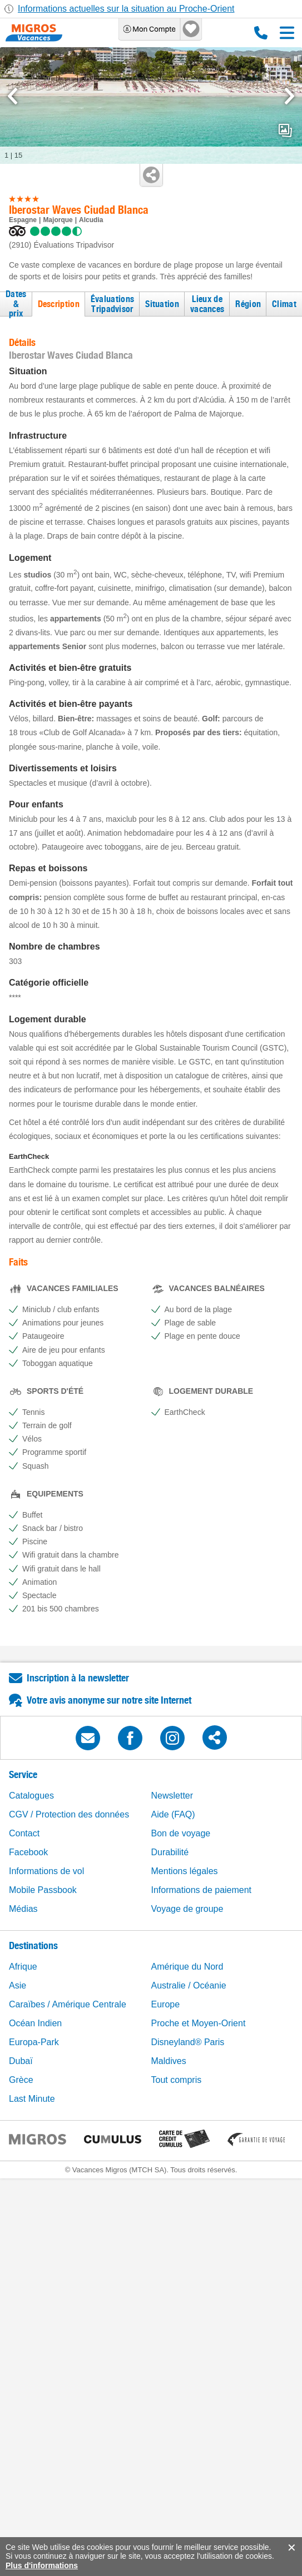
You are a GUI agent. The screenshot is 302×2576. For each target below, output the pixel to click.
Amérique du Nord (187, 1966)
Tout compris (176, 2080)
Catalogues (31, 1795)
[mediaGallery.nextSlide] (289, 96)
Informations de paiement (201, 1890)
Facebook (28, 1852)
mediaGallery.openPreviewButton (285, 130)
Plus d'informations (42, 2565)
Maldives (168, 2061)
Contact (24, 1833)
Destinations (33, 1945)
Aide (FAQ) (173, 1814)
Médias (23, 1909)
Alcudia (91, 220)
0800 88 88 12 (261, 32)
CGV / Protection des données (69, 1814)
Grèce (21, 2080)
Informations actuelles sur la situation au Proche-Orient (126, 8)
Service (23, 1774)
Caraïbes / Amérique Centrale (67, 2004)
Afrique (23, 1966)
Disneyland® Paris (188, 2042)
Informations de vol (46, 1871)
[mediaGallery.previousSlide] (12, 96)
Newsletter (172, 1795)
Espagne (23, 220)
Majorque (57, 220)
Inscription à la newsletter (78, 1678)
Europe (165, 2004)
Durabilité (170, 1852)
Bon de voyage (181, 1833)
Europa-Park (34, 2042)
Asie (17, 1985)
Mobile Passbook (43, 1890)
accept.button (290, 2547)
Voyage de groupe (187, 1909)
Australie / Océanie (188, 1985)
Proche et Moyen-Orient (198, 2023)
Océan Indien (35, 2023)
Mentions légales (184, 1871)
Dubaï (21, 2061)
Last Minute (32, 2098)
